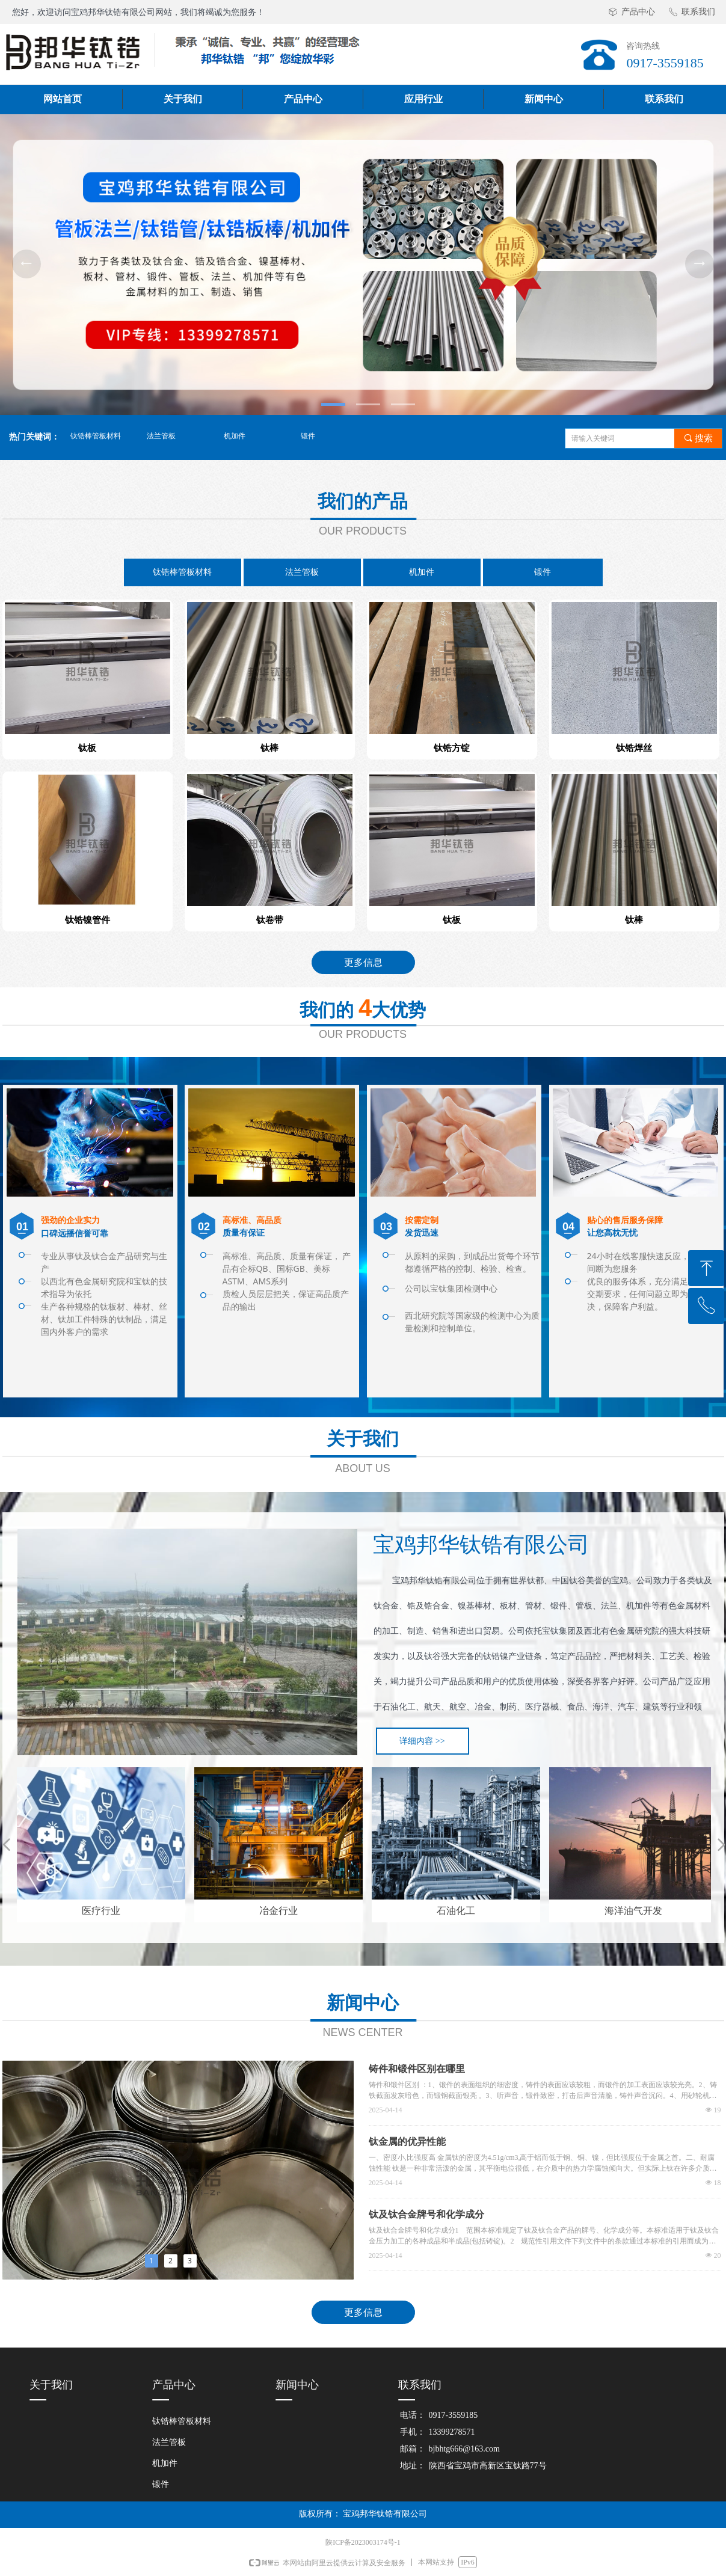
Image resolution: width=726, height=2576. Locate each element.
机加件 (234, 436)
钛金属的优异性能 (407, 2141)
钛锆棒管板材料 (95, 436)
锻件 (308, 436)
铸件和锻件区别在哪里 (417, 2069)
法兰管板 (161, 436)
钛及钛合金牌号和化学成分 (426, 2214)
